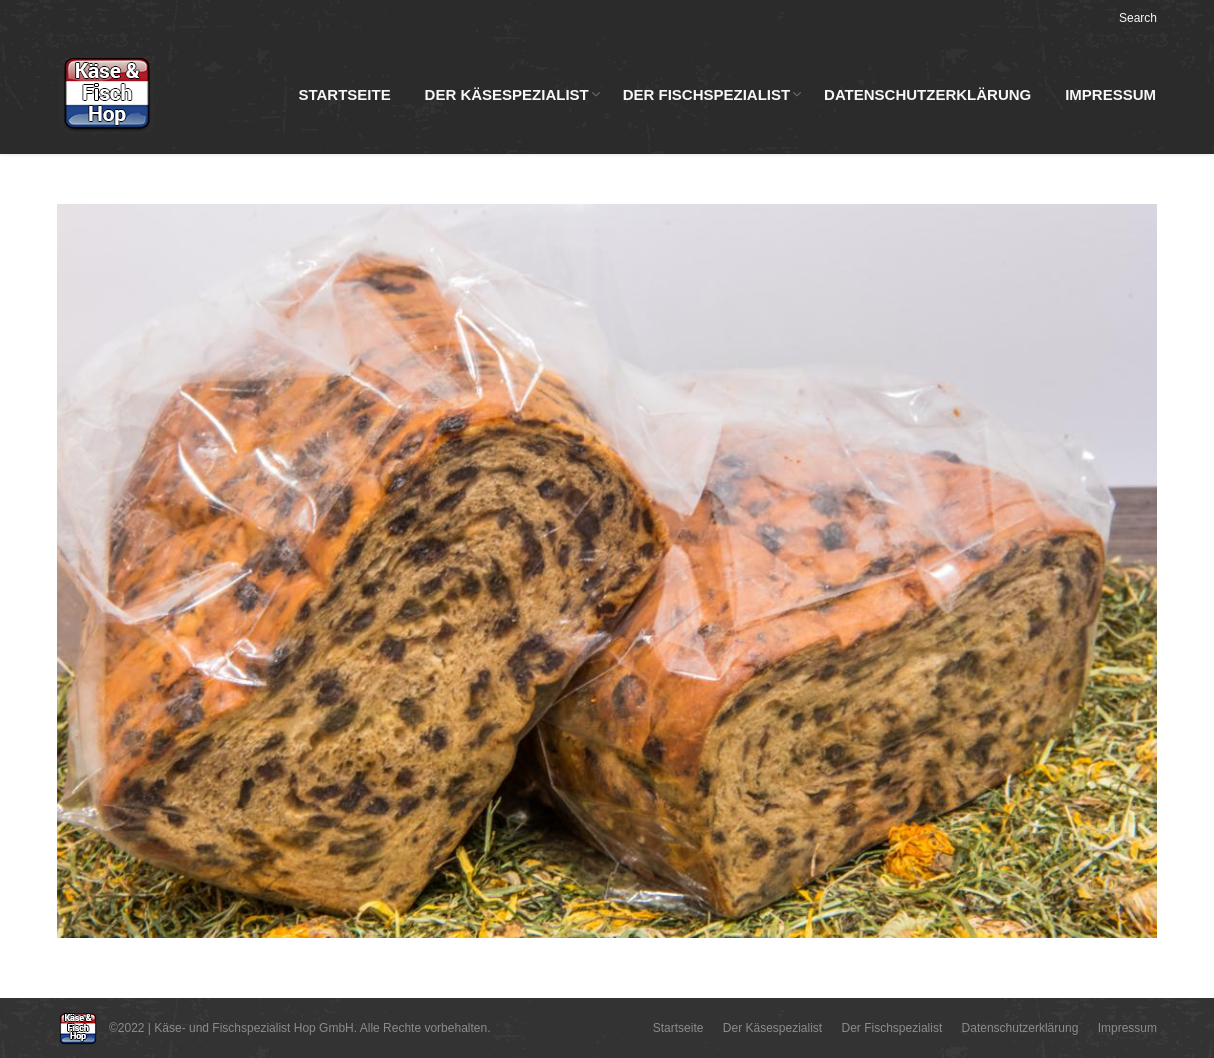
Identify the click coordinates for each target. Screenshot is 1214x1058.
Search (1138, 18)
